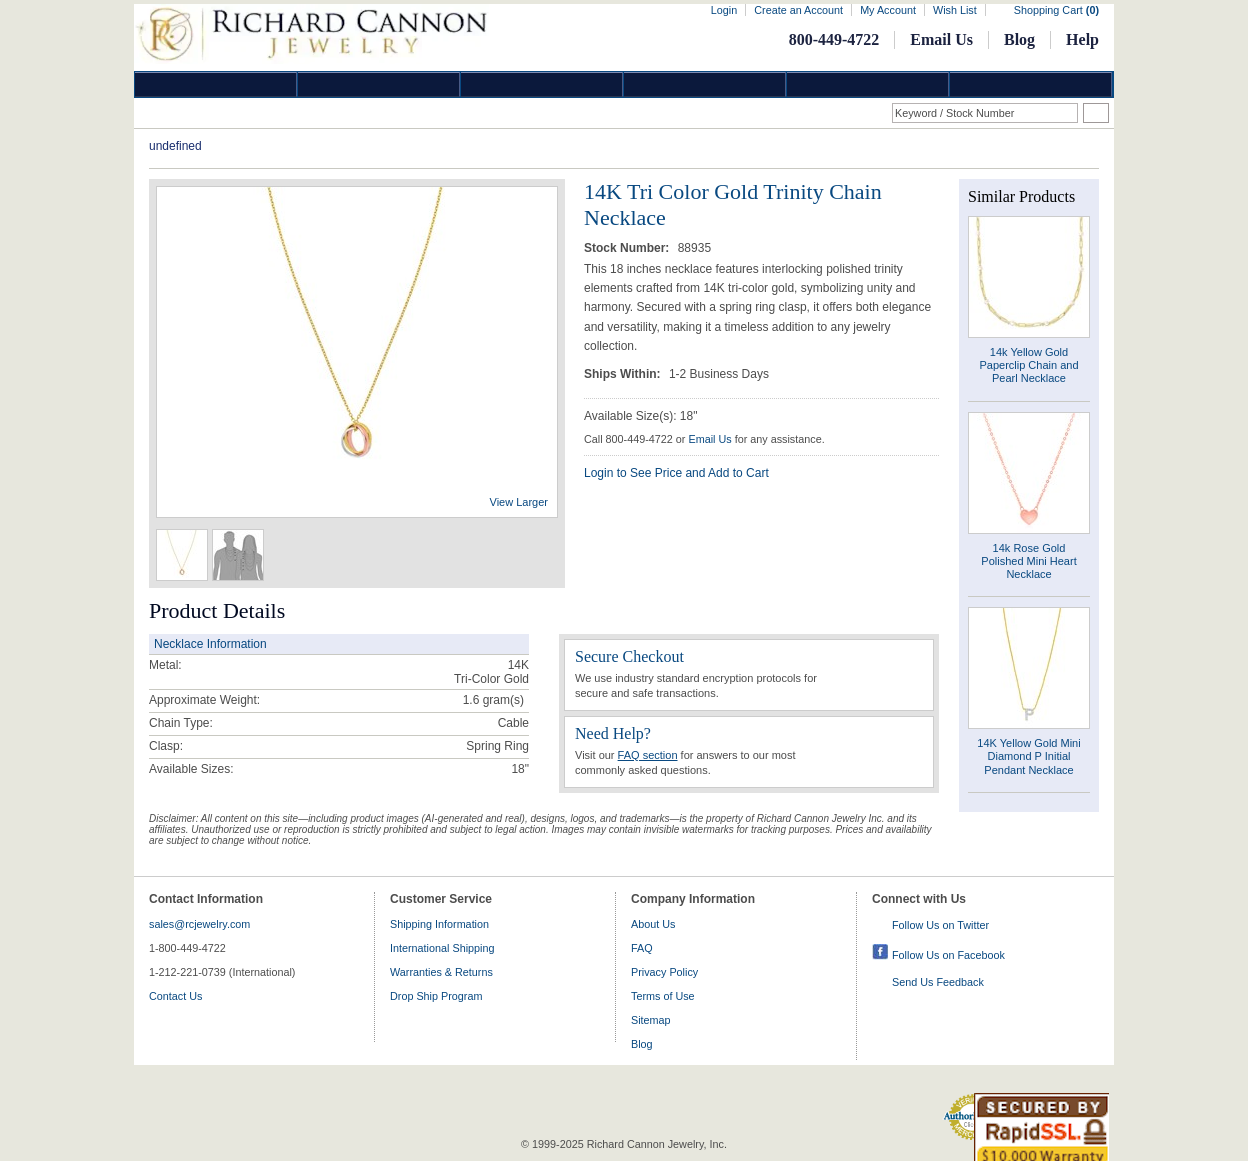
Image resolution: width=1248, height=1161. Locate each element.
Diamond (216, 84)
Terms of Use (663, 996)
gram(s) (493, 700)
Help (1082, 39)
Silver (542, 84)
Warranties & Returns (441, 972)
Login (724, 10)
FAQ (642, 948)
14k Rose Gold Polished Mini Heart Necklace (1028, 561)
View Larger (519, 502)
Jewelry (705, 84)
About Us (653, 924)
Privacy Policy (664, 972)
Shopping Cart (1056, 10)
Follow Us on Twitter (940, 925)
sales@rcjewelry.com (199, 924)
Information (868, 84)
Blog (1019, 39)
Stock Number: (628, 248)
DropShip (1031, 84)
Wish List (955, 10)
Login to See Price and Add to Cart (676, 473)
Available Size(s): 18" (640, 416)
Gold (379, 84)
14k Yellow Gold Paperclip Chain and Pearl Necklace (1028, 365)
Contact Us (175, 996)
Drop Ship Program (436, 996)
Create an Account (798, 10)
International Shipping (442, 948)
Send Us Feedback (938, 982)
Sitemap (651, 1020)
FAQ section (648, 755)
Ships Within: (624, 374)
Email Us (941, 39)
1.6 (471, 700)
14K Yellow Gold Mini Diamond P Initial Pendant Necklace (1028, 756)
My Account (888, 10)
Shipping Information (439, 924)
